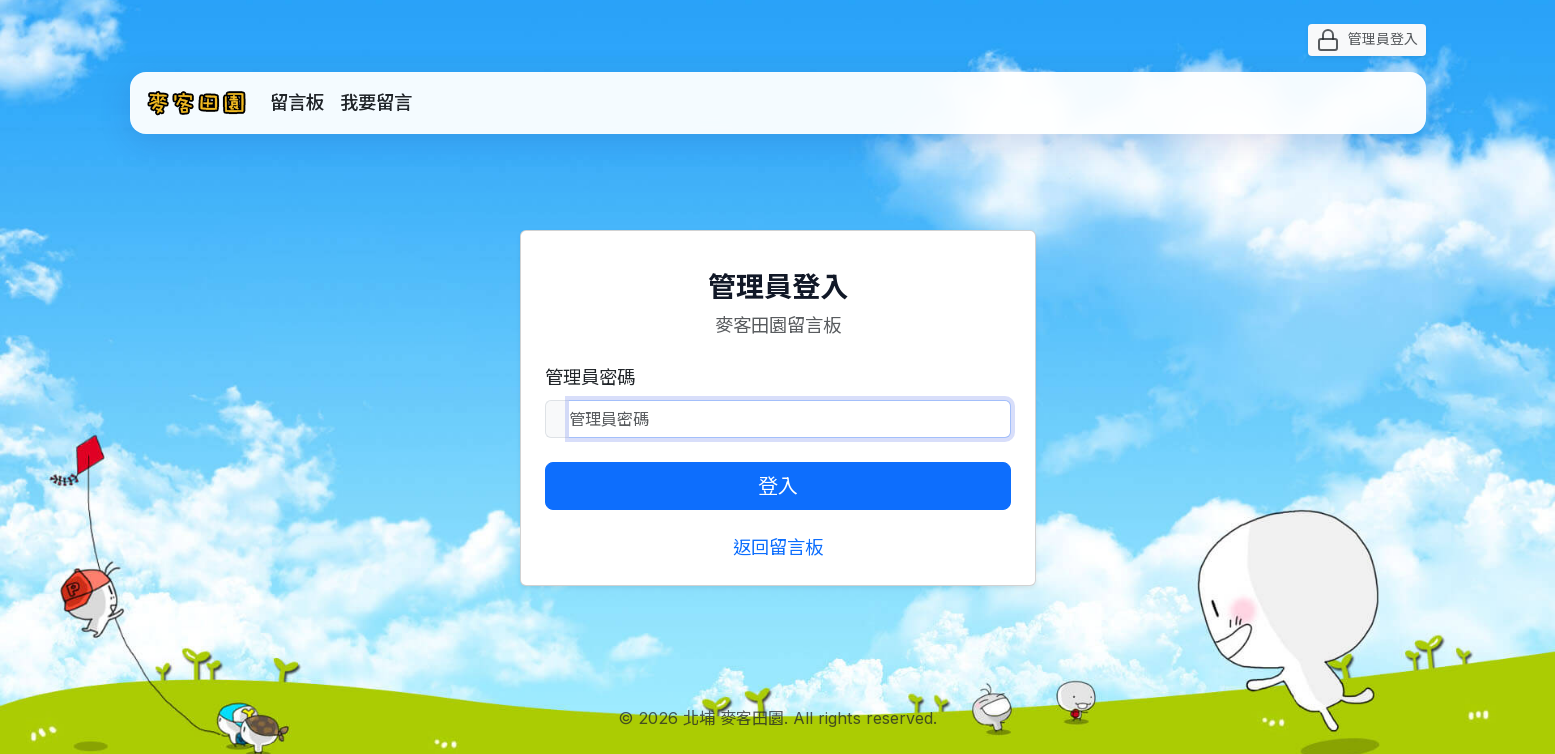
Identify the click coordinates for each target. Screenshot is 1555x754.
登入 (778, 486)
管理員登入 (1367, 40)
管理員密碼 (590, 377)
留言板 (297, 102)
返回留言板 (778, 547)
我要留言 (376, 102)
